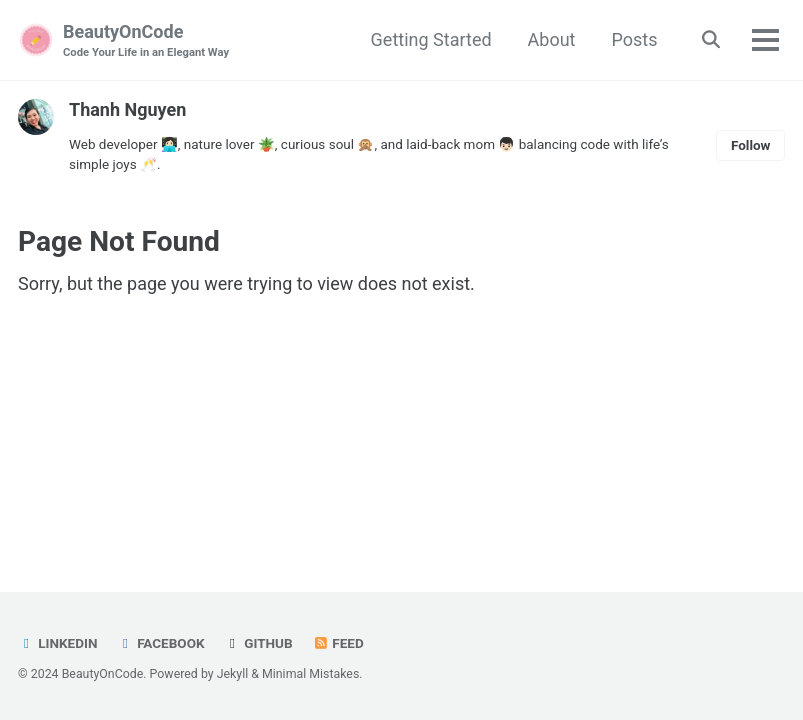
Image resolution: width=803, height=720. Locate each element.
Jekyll (233, 674)
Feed (338, 643)
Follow (751, 145)
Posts (635, 39)
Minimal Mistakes (310, 674)
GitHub (258, 643)
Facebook (161, 643)
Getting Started (431, 39)
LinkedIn (57, 643)
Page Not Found (119, 241)
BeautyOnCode (146, 41)
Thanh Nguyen (127, 109)
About (552, 39)
